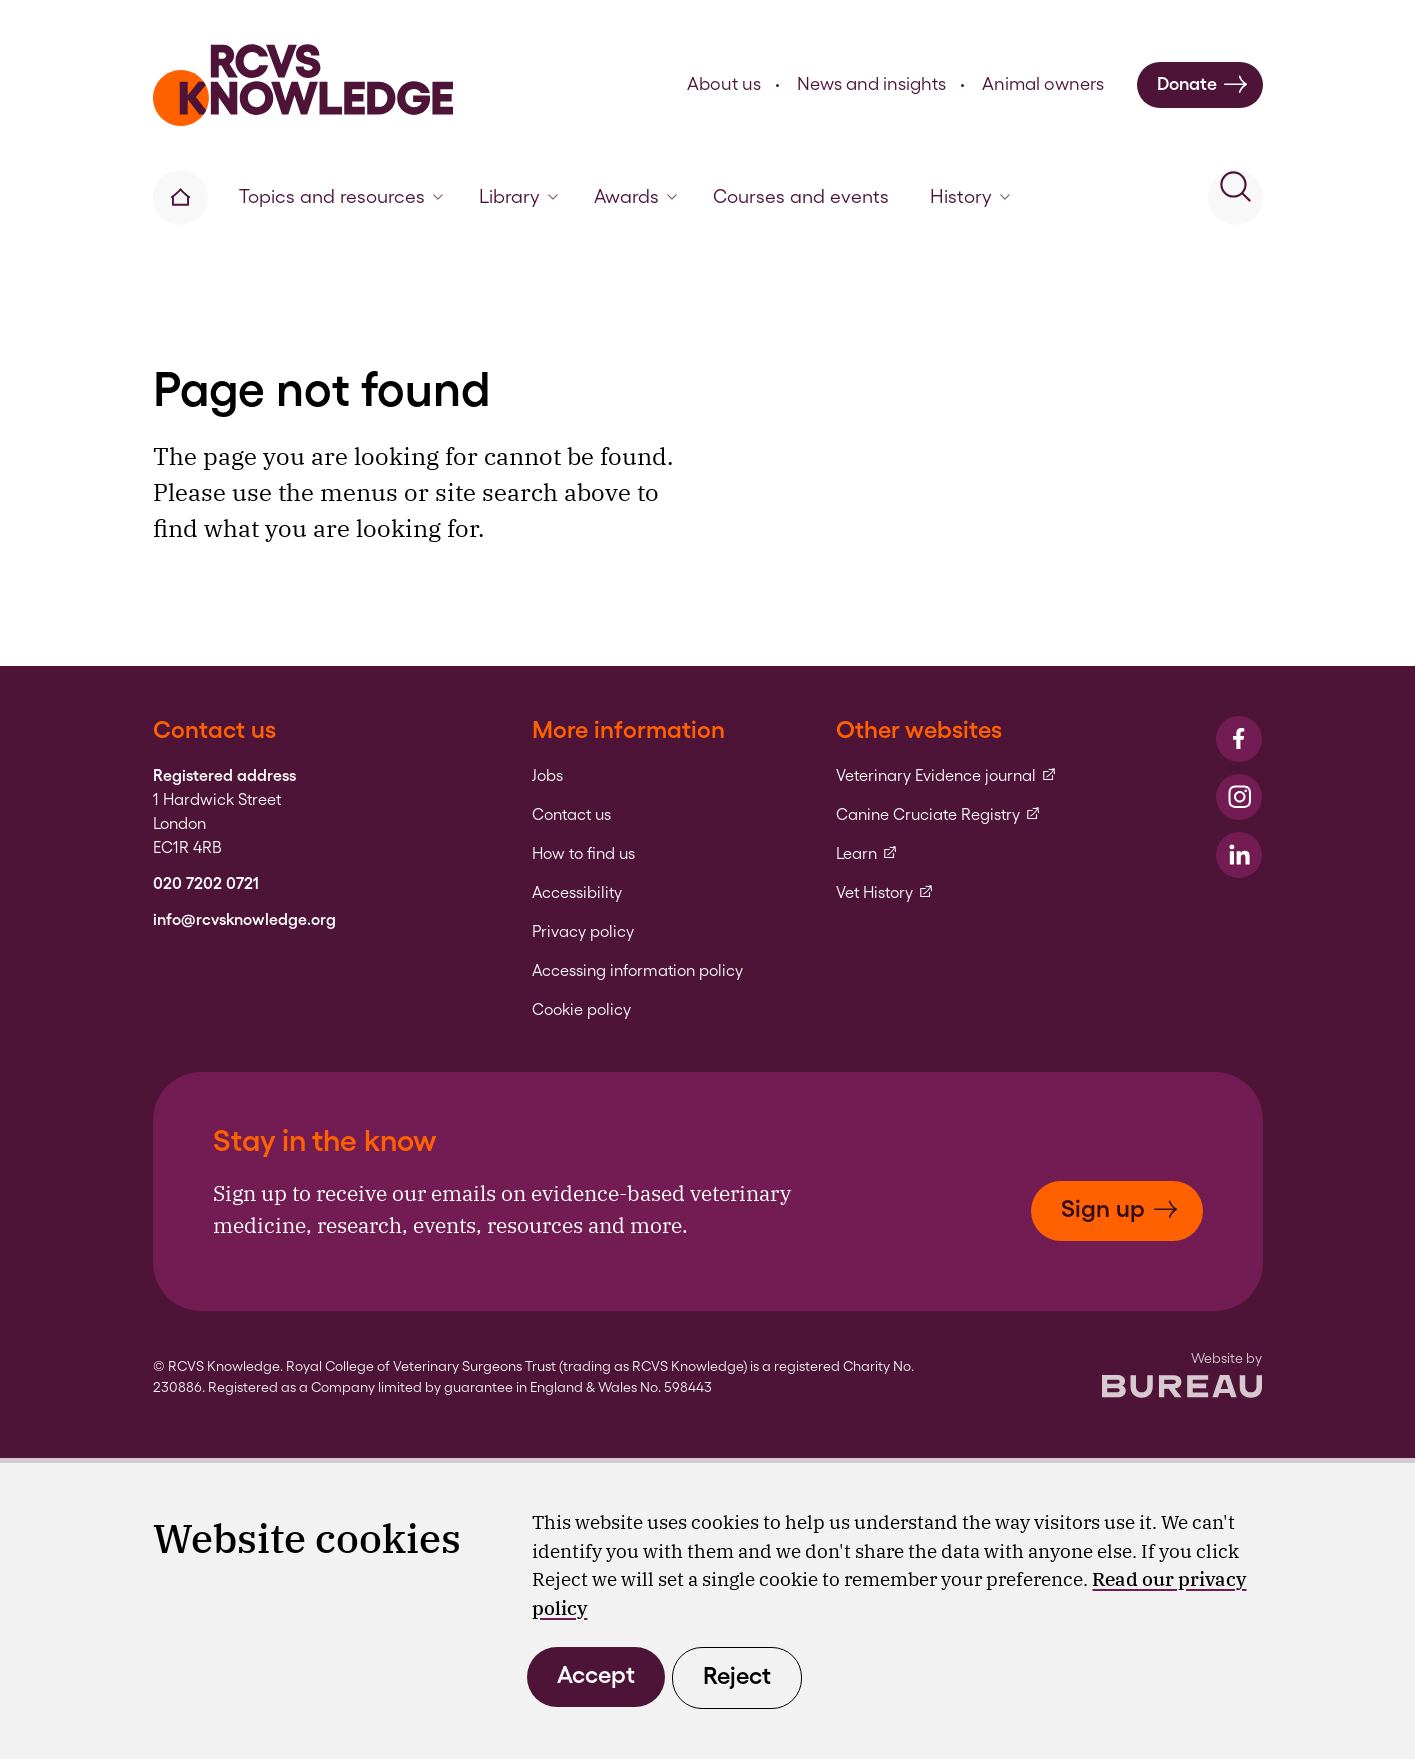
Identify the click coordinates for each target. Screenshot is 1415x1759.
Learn (867, 854)
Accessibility (577, 893)
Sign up (1119, 1208)
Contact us (571, 815)
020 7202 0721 (206, 884)
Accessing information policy (637, 971)
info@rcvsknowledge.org (244, 920)
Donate (1202, 84)
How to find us (583, 854)
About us (724, 83)
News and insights (871, 83)
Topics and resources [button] (341, 196)
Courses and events (801, 196)
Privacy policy (583, 932)
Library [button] (518, 196)
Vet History (885, 893)
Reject (737, 1675)
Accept (596, 1674)
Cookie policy (581, 1010)
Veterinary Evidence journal (946, 776)
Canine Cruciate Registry (938, 815)
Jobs (547, 776)
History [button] (970, 196)
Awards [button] (635, 196)
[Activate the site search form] (1235, 197)
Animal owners (1043, 83)
